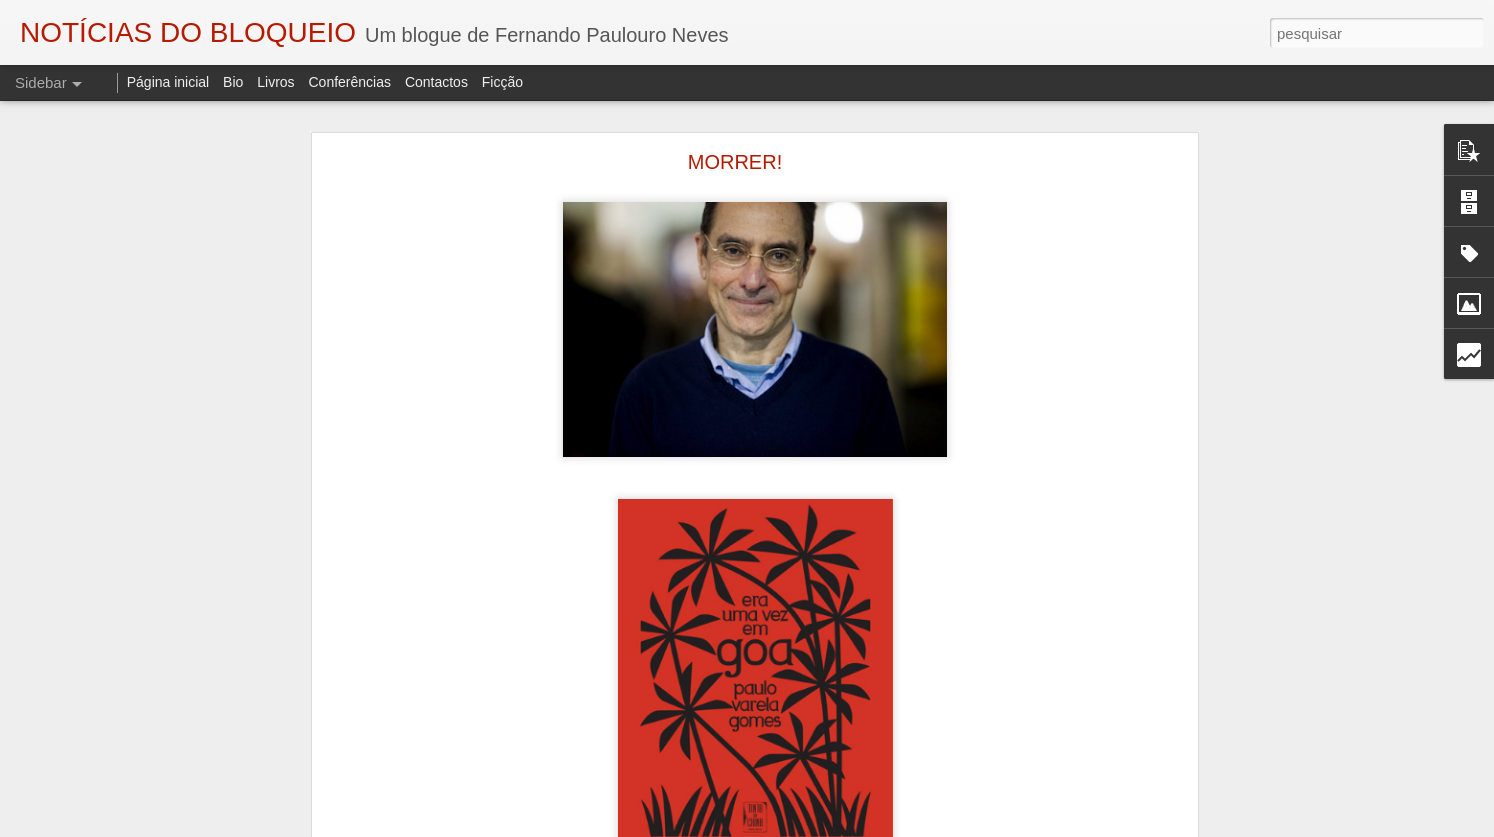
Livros (275, 82)
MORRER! (735, 162)
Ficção (502, 82)
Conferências (349, 82)
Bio (233, 82)
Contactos (436, 82)
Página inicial (168, 82)
